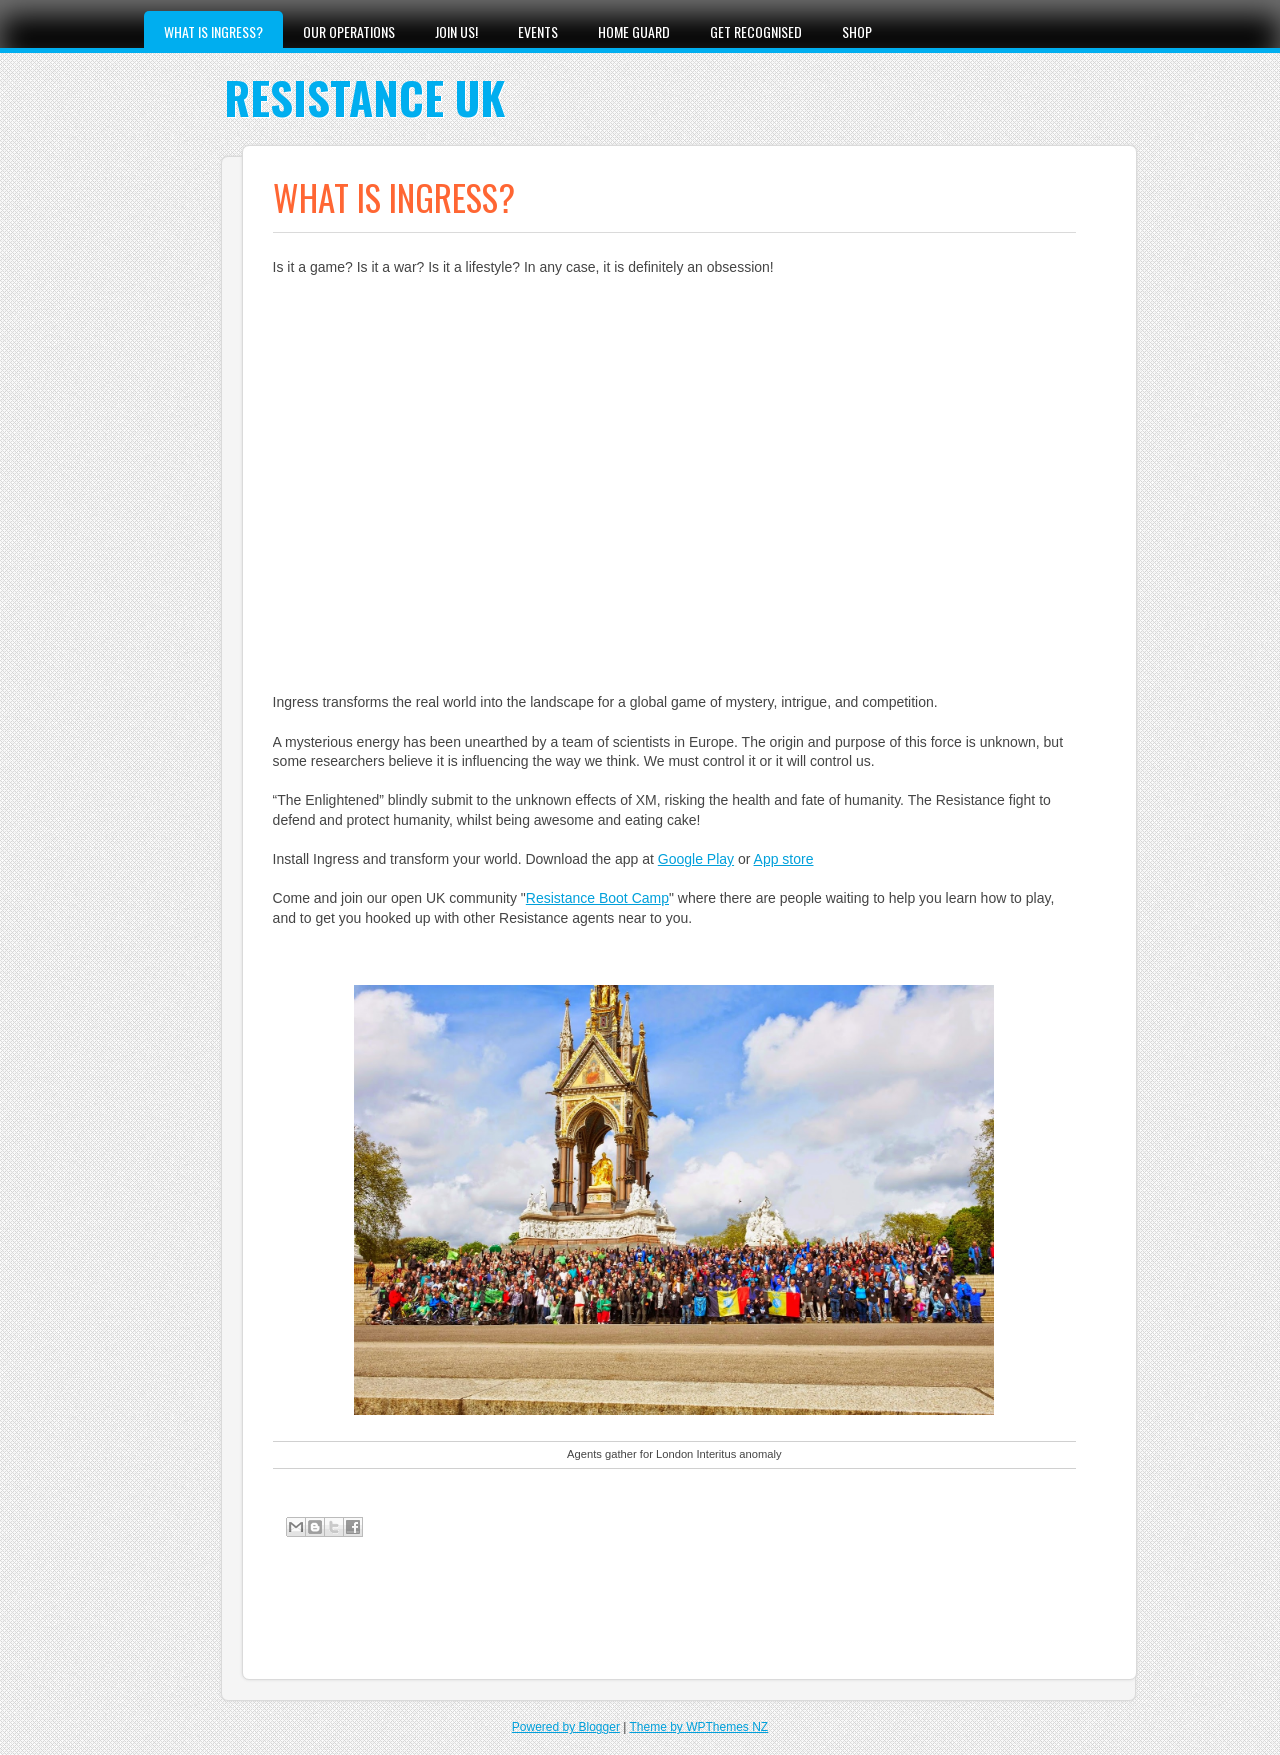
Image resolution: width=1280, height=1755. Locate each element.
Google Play (696, 859)
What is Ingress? (213, 31)
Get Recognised (756, 31)
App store (784, 859)
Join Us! (456, 31)
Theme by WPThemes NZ (698, 1727)
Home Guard (634, 31)
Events (538, 31)
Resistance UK (364, 97)
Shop (857, 31)
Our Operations (349, 31)
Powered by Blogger (566, 1727)
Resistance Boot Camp (597, 898)
